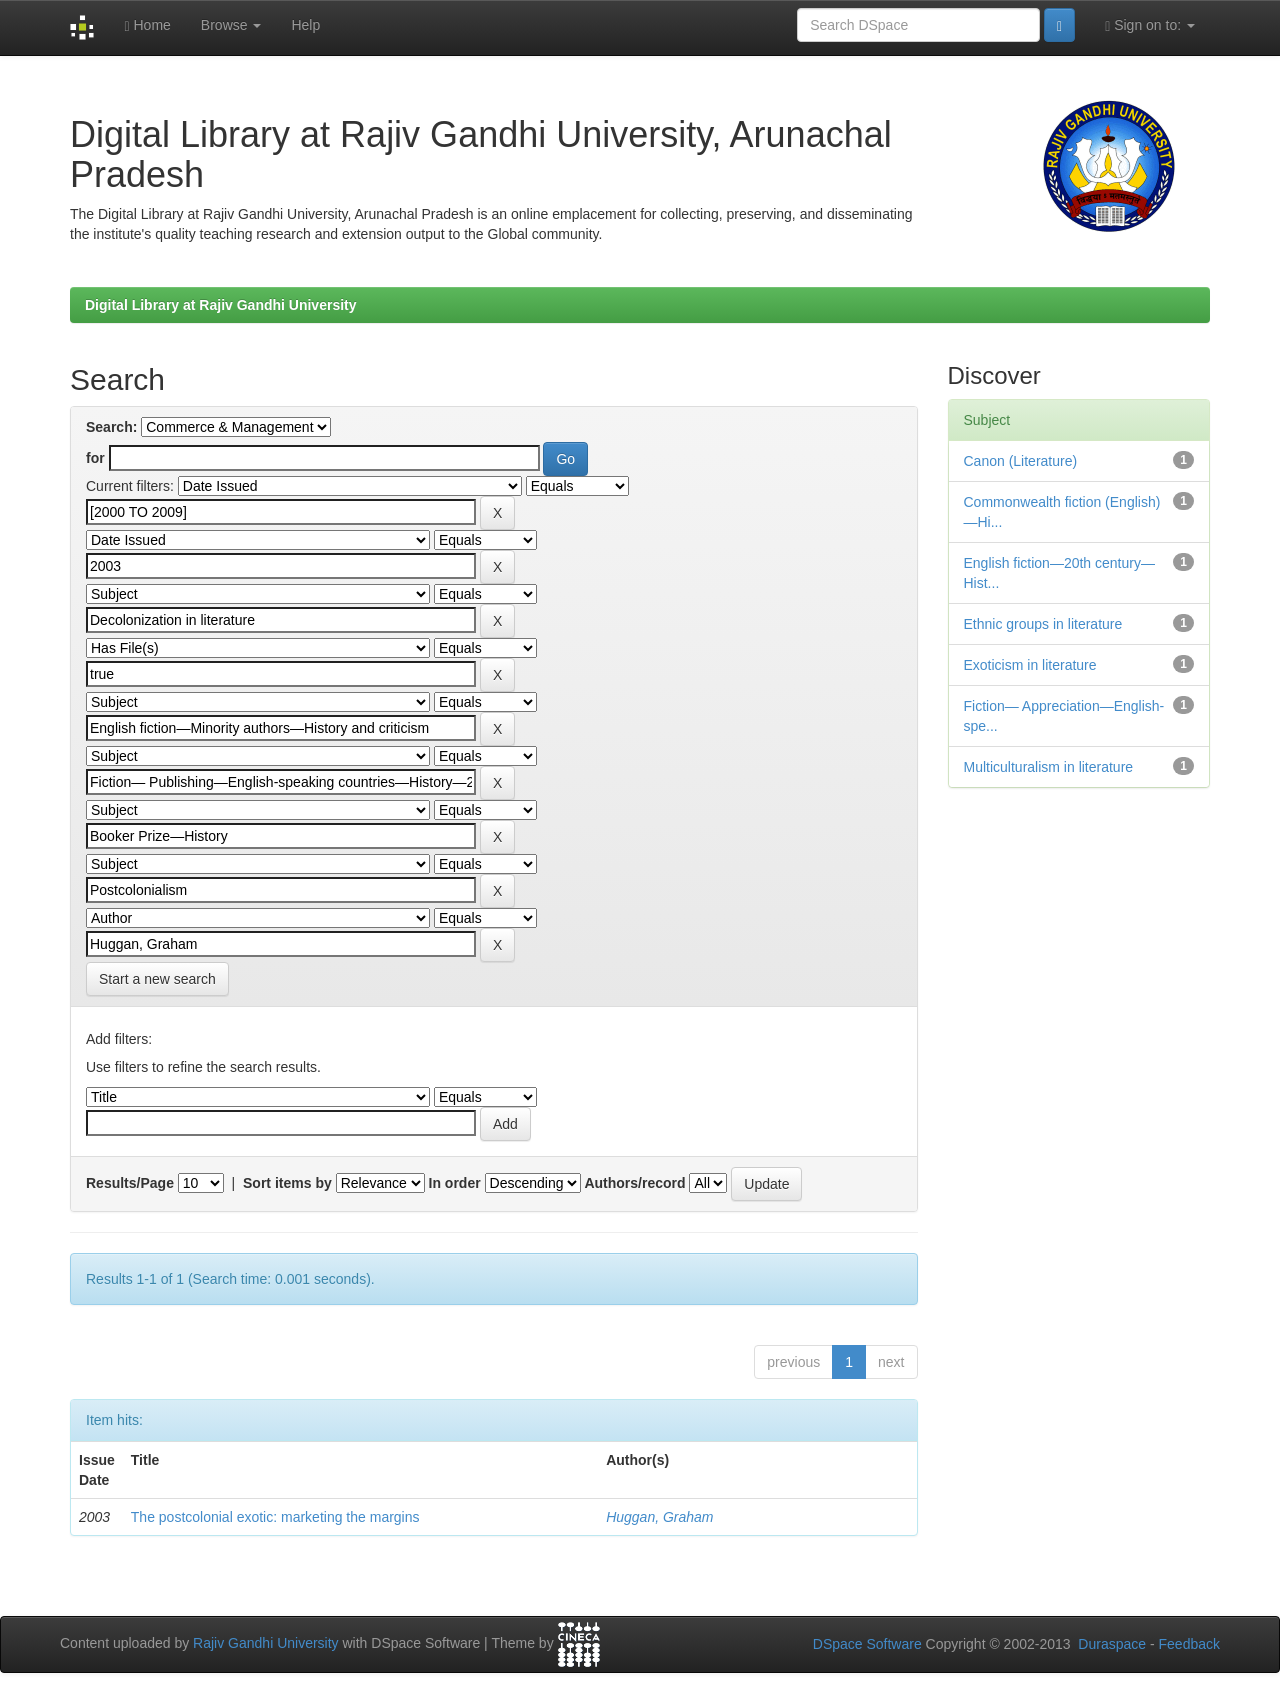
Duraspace (1112, 1644)
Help (305, 25)
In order (455, 1183)
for (95, 458)
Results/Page (130, 1183)
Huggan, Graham (659, 1517)
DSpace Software (867, 1644)
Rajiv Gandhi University (266, 1644)
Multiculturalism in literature (1049, 767)
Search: (111, 427)
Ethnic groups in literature (1043, 624)
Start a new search (157, 979)
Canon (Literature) (1021, 461)
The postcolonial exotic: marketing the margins (275, 1517)
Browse (231, 25)
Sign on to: (1150, 25)
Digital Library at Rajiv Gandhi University (221, 305)
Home (147, 25)
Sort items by (287, 1183)
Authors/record (634, 1183)
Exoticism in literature (1030, 665)
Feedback (1189, 1644)
